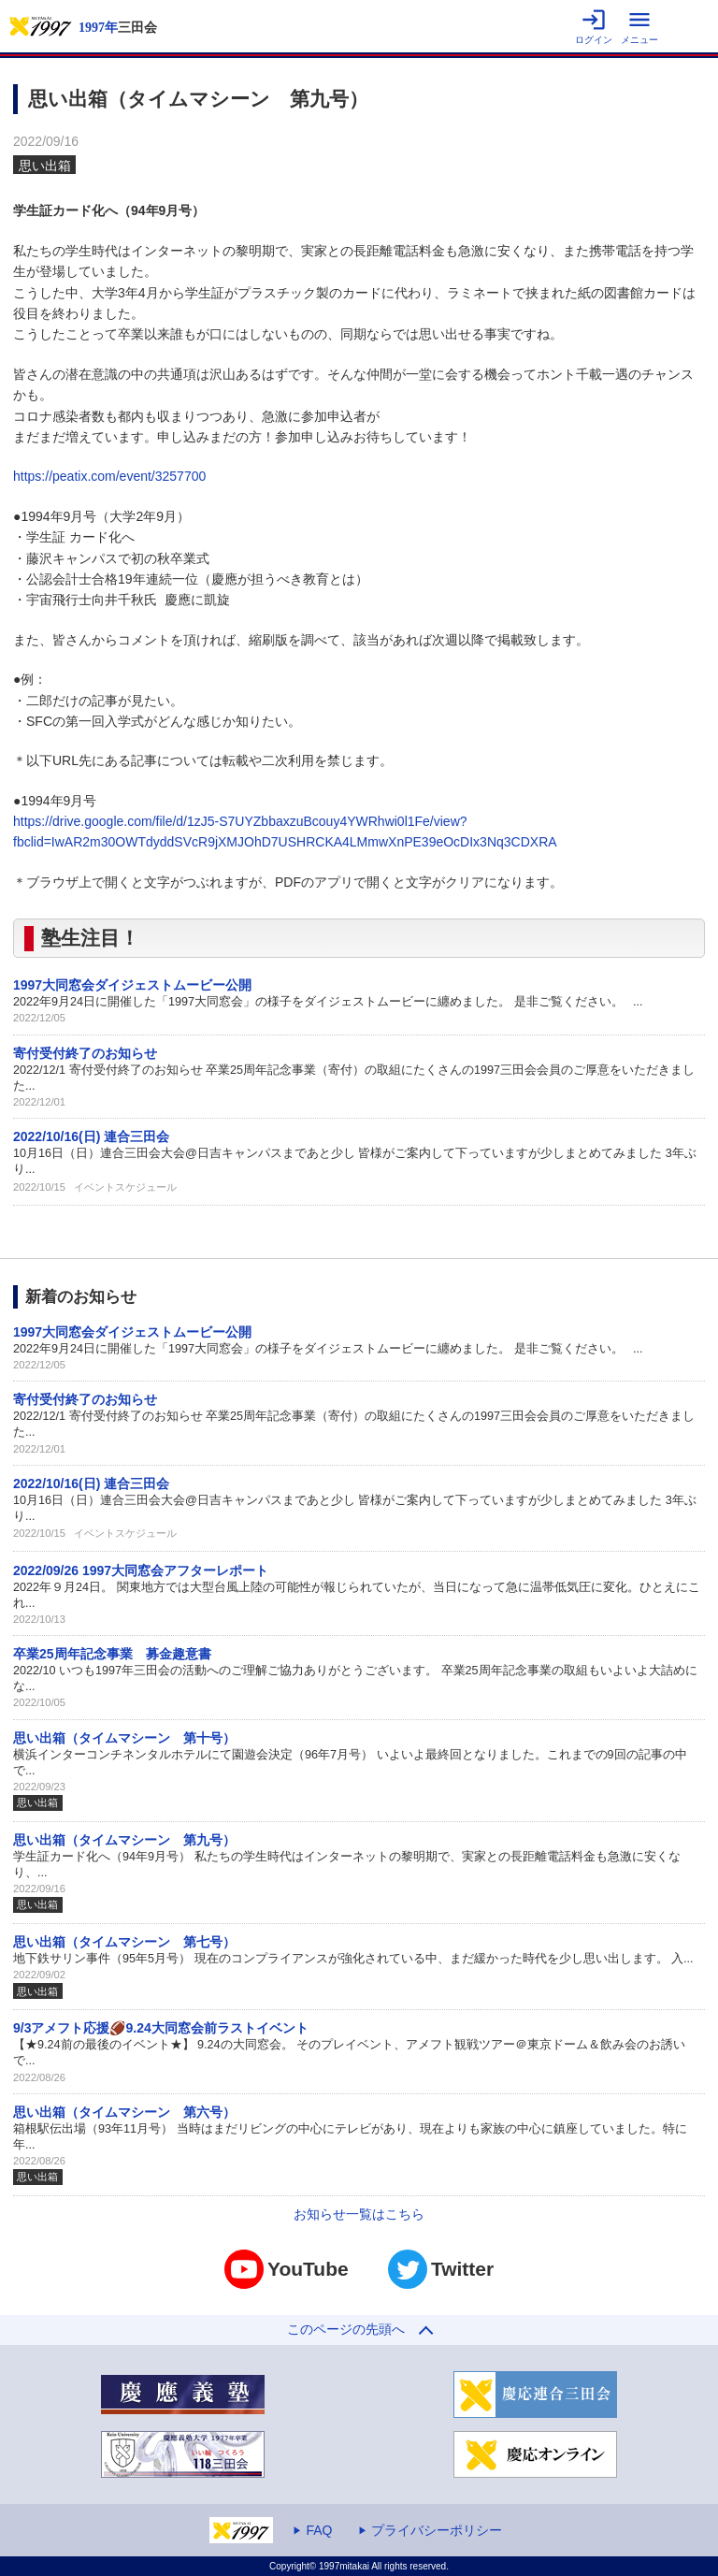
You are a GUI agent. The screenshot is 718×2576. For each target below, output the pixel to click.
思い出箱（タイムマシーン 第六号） (124, 2112)
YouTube (286, 2269)
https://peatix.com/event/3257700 (109, 476)
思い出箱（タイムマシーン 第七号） (124, 1941)
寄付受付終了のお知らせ (85, 1053)
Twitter (441, 2269)
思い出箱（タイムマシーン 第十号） (124, 1737)
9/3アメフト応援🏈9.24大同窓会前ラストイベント (161, 2027)
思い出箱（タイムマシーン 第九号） (124, 1839)
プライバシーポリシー (436, 2530)
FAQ (319, 2530)
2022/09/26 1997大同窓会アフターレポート (140, 1570)
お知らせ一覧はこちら (359, 2214)
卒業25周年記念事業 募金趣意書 (112, 1653)
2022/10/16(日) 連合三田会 (91, 1136)
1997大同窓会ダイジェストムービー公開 (132, 984)
